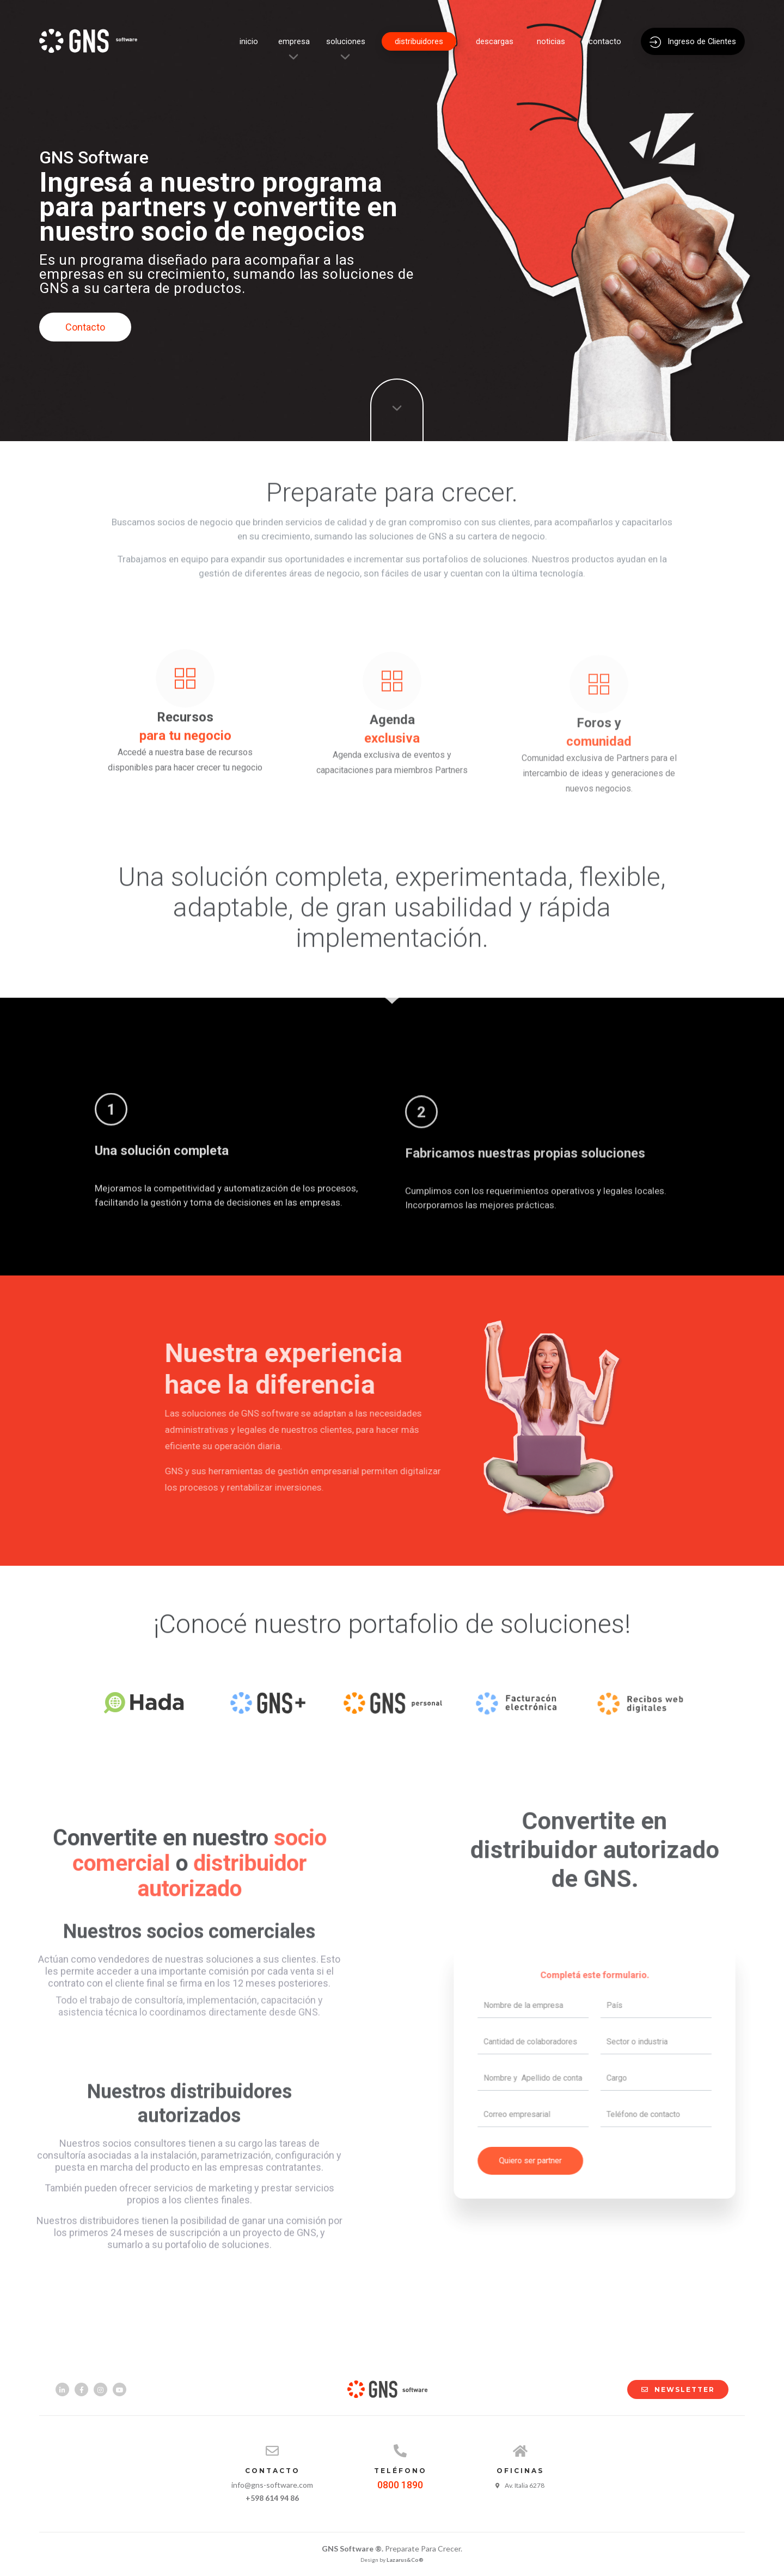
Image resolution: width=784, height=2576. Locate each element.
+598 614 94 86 (272, 2497)
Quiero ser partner (548, 2136)
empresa (294, 41)
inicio (249, 41)
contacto (605, 41)
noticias (551, 41)
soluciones (345, 41)
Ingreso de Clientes (693, 42)
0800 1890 (400, 2484)
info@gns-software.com (272, 2484)
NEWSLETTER (672, 2389)
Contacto (85, 327)
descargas (494, 41)
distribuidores (419, 41)
